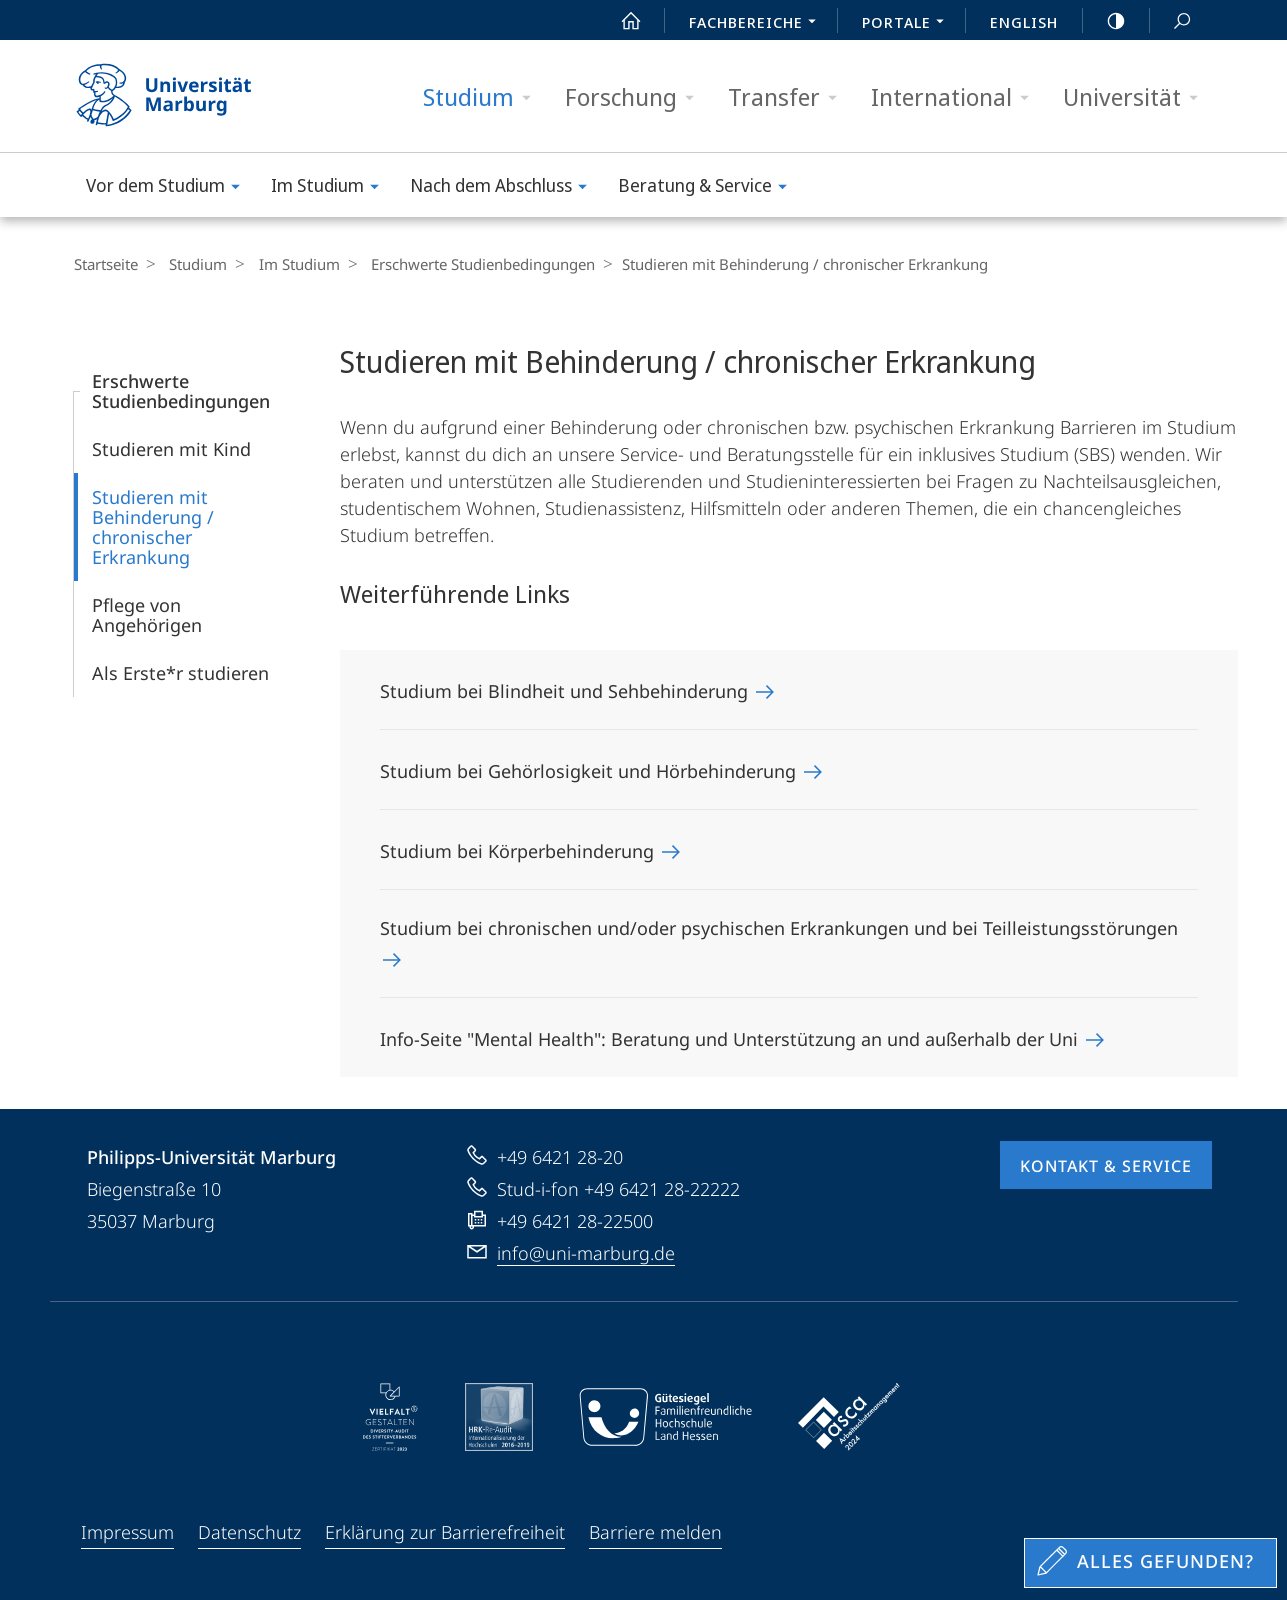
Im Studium (331, 188)
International (956, 97)
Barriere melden (655, 1532)
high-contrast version (1105, 21)
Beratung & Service (709, 188)
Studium (483, 97)
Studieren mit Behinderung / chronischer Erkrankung (153, 527)
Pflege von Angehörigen (147, 615)
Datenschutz (249, 1532)
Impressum (127, 1532)
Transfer (789, 97)
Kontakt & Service (1106, 1166)
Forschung (636, 97)
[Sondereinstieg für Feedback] (1150, 1563)
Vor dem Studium (169, 188)
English (1024, 22)
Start (620, 21)
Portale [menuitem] (908, 24)
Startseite (106, 264)
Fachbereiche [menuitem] (758, 24)
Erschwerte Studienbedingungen (467, 264)
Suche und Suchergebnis (1171, 21)
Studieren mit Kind (171, 449)
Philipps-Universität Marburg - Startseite (181, 96)
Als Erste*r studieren (180, 673)
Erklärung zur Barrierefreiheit (445, 1532)
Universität (1137, 97)
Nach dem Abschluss (505, 188)
